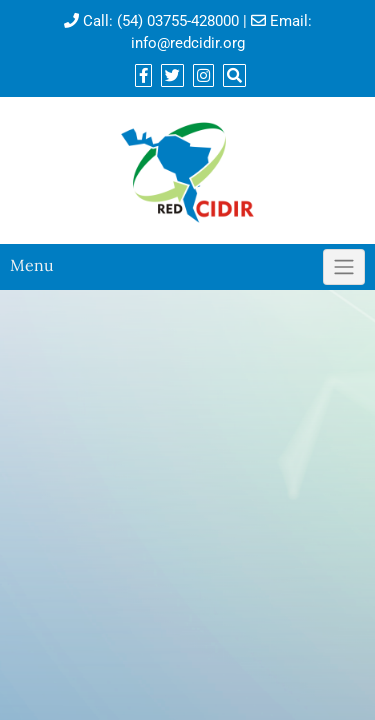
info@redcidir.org (188, 43)
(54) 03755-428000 (178, 21)
